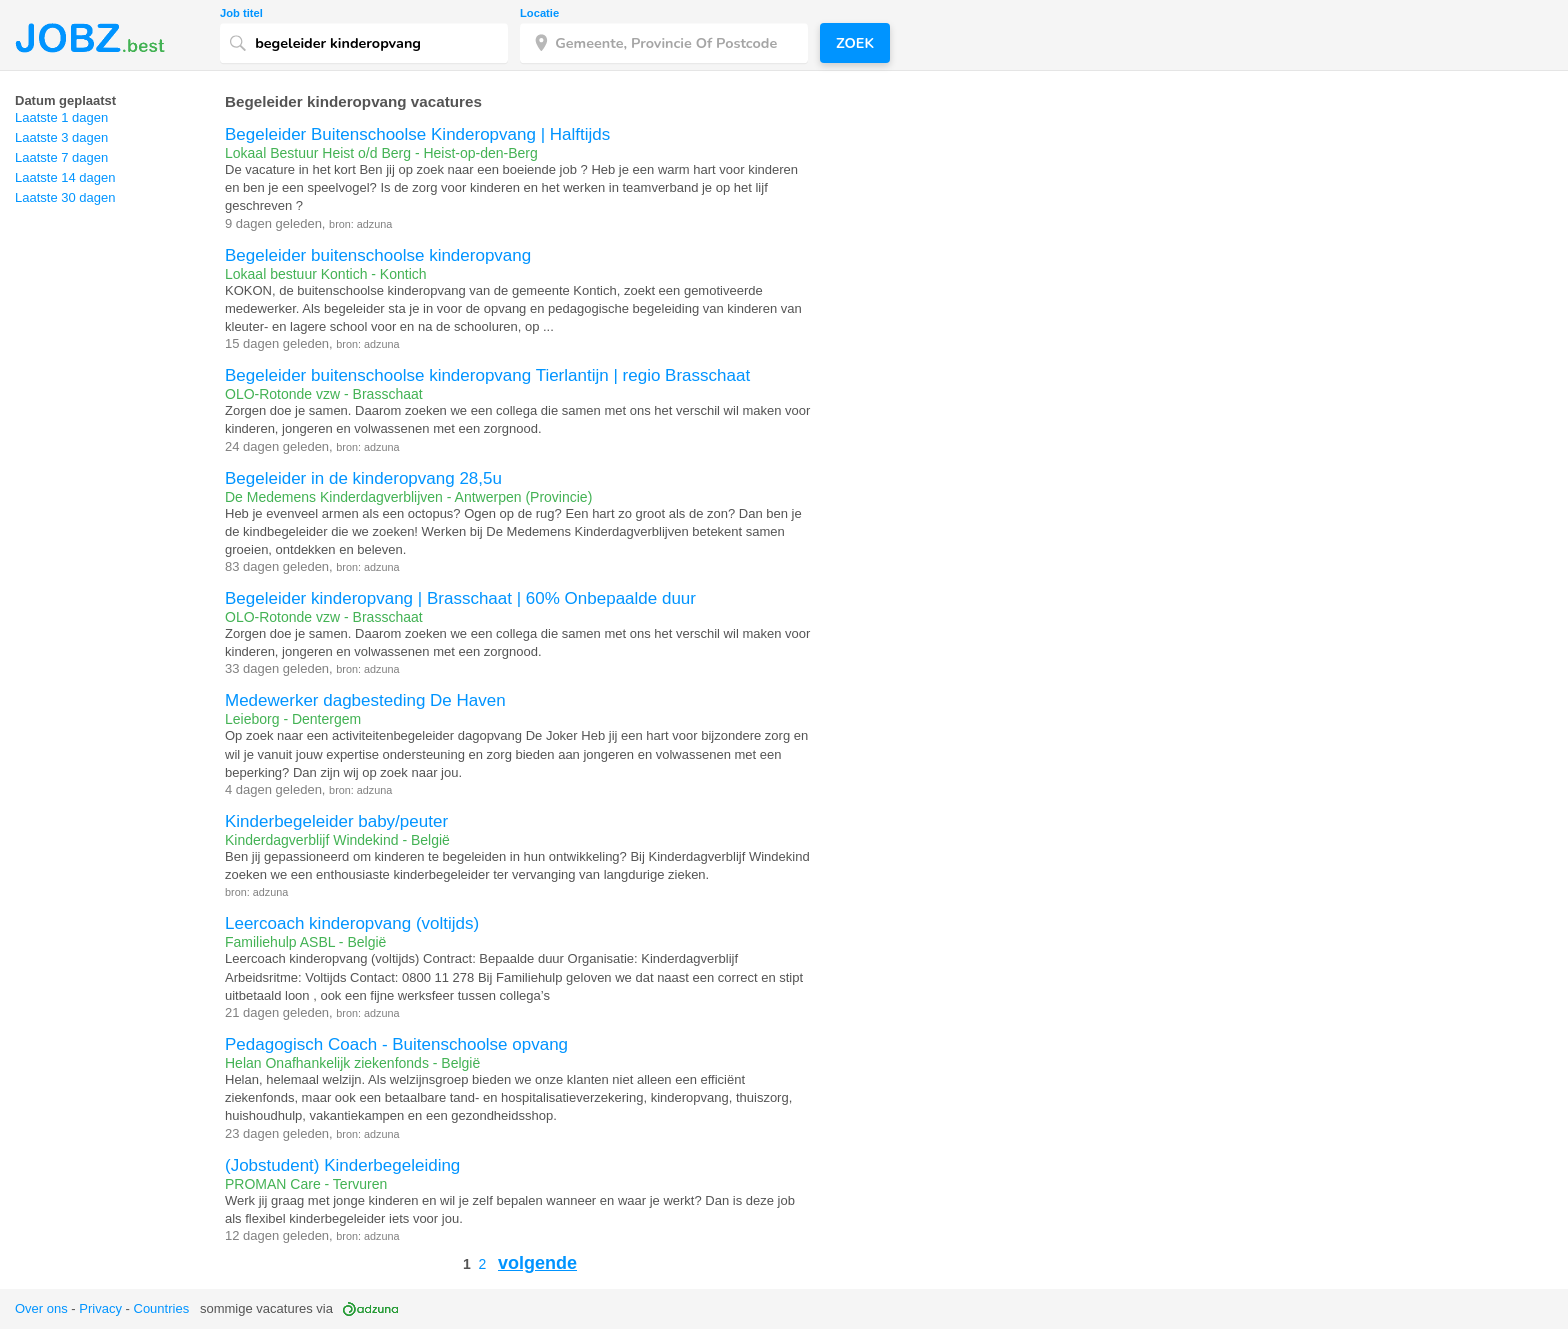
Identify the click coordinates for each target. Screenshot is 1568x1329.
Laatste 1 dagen (61, 117)
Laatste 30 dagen (65, 197)
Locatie (539, 13)
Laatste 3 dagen (61, 137)
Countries (162, 1308)
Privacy (100, 1308)
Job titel (241, 13)
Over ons (41, 1308)
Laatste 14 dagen (65, 177)
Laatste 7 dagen (61, 157)
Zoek (855, 43)
